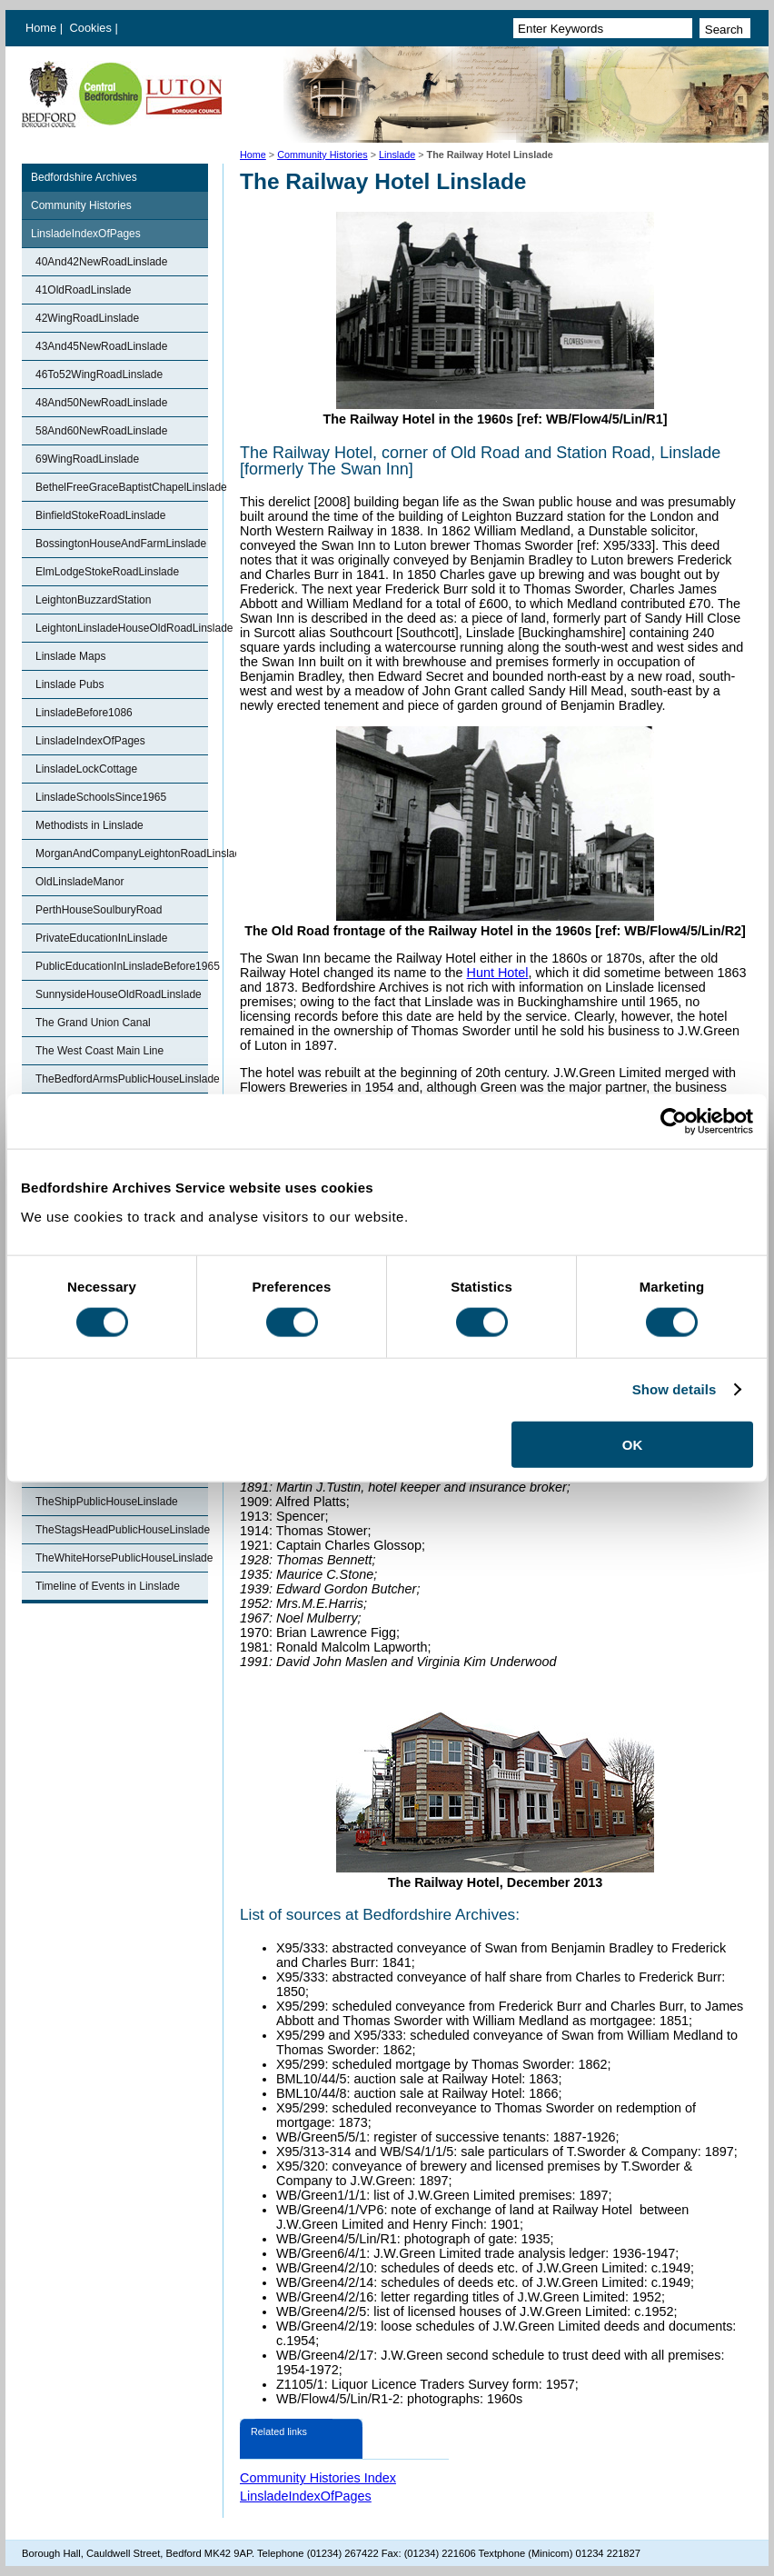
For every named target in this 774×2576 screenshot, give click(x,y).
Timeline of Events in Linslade (107, 1586)
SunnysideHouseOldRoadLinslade (118, 994)
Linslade (397, 154)
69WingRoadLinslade (87, 459)
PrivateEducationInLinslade (101, 938)
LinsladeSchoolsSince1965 (100, 797)
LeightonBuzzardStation (93, 600)
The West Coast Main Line (99, 1050)
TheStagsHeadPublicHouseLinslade (121, 1529)
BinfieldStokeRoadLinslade (100, 515)
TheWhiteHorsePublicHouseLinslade (121, 1558)
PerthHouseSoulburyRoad (98, 910)
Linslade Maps (70, 656)
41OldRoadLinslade (83, 290)
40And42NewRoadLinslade (101, 261)
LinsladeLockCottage (86, 769)
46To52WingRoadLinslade (99, 374)
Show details (674, 1389)
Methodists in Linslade (89, 825)
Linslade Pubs (69, 684)
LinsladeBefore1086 (84, 712)
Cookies (92, 28)
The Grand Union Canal (93, 1022)
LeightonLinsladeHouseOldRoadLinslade (121, 628)
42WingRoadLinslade (87, 318)
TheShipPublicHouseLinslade (106, 1501)
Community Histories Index (318, 2478)
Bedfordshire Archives (84, 177)
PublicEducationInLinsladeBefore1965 (121, 966)
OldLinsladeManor (79, 881)
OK (632, 1444)
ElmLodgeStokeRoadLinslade (107, 571)
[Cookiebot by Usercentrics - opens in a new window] (673, 1121)
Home (40, 28)
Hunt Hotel (498, 972)
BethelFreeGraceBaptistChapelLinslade (121, 487)
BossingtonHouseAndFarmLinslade (120, 543)
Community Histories (322, 154)
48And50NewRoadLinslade (101, 402)
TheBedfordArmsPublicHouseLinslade (121, 1079)
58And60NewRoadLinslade (101, 430)
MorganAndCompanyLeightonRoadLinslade (121, 853)
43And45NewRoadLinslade (101, 346)
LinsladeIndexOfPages (86, 233)
